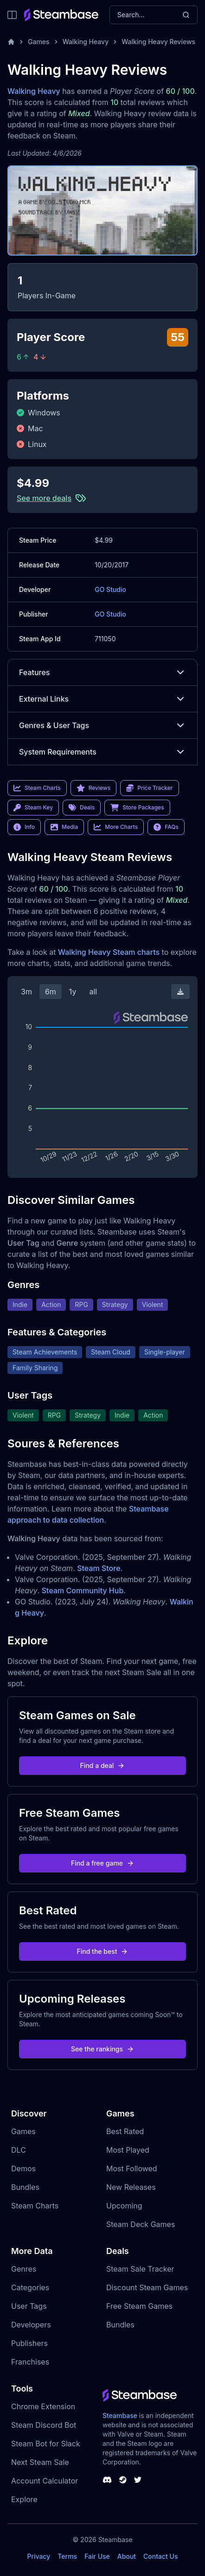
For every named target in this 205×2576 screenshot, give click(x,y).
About (126, 2556)
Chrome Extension (43, 2406)
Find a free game (102, 1863)
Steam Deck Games (140, 2224)
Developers (31, 2324)
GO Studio (110, 589)
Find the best (102, 1951)
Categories (30, 2287)
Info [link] (24, 827)
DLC (18, 2150)
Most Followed (131, 2168)
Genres (23, 2269)
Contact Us (160, 2556)
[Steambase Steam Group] (123, 2480)
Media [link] (64, 827)
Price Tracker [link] (149, 788)
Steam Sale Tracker (140, 2269)
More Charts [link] (116, 827)
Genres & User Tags (102, 725)
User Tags (29, 2306)
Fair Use (97, 2556)
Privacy (38, 2556)
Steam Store (98, 1568)
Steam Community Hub (83, 1590)
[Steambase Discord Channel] (107, 2480)
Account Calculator (44, 2480)
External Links (102, 698)
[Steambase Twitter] (137, 2480)
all (93, 991)
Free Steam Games (139, 2306)
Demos (23, 2168)
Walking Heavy (86, 42)
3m (26, 991)
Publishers (29, 2343)
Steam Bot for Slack (45, 2443)
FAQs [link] (166, 827)
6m (50, 991)
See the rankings (102, 2049)
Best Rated (125, 2131)
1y (73, 991)
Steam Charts (34, 2205)
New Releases (131, 2187)
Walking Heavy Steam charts (109, 952)
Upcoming (124, 2205)
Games (39, 42)
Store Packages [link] (137, 807)
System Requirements (102, 751)
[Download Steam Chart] (180, 991)
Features (102, 672)
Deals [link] (82, 807)
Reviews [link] (94, 788)
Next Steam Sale (40, 2462)
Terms (67, 2556)
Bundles (25, 2187)
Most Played (127, 2150)
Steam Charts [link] (37, 788)
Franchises (30, 2361)
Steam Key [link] (33, 807)
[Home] (11, 42)
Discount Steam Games (147, 2287)
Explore (24, 2499)
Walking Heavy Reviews (158, 42)
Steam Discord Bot (43, 2425)
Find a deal (102, 1765)
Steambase (119, 2415)
